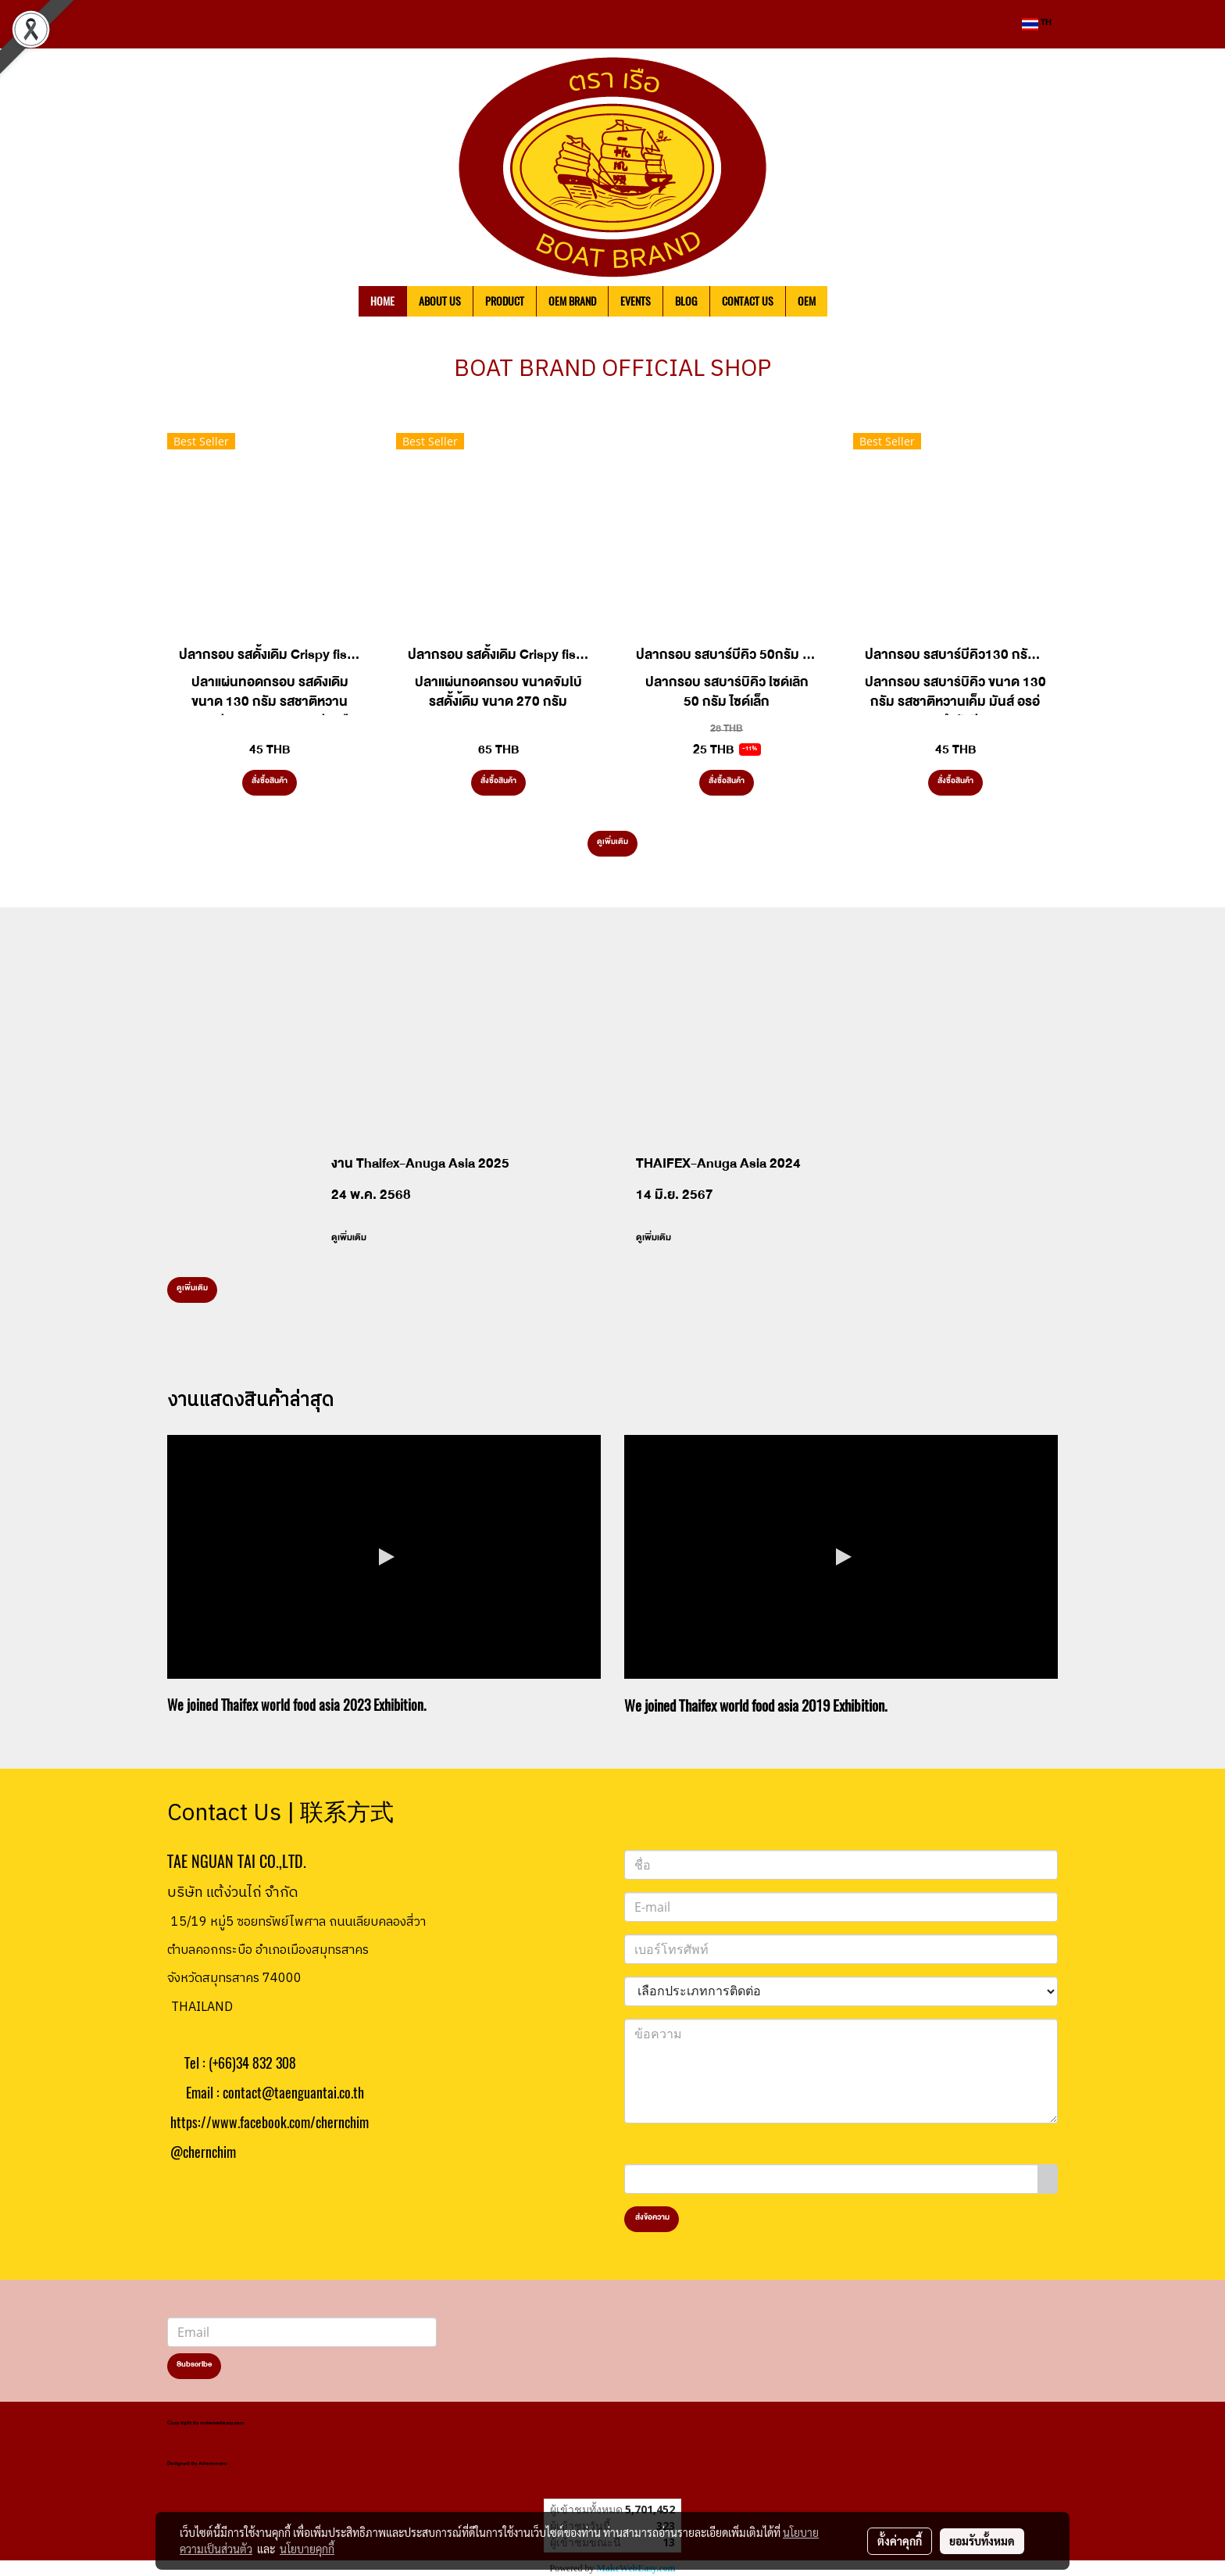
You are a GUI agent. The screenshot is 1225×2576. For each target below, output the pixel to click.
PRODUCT (504, 301)
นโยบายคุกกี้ (307, 2549)
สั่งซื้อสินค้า (270, 782)
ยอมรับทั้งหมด (982, 2541)
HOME (382, 301)
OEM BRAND (572, 301)
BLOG (686, 301)
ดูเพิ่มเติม (612, 843)
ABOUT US (440, 301)
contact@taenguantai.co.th (293, 2092)
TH (1037, 24)
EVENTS (635, 301)
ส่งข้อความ (652, 2218)
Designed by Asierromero (197, 2464)
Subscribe (194, 2365)
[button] (850, 301)
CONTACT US (747, 301)
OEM (807, 301)
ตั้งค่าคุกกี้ (899, 2541)
